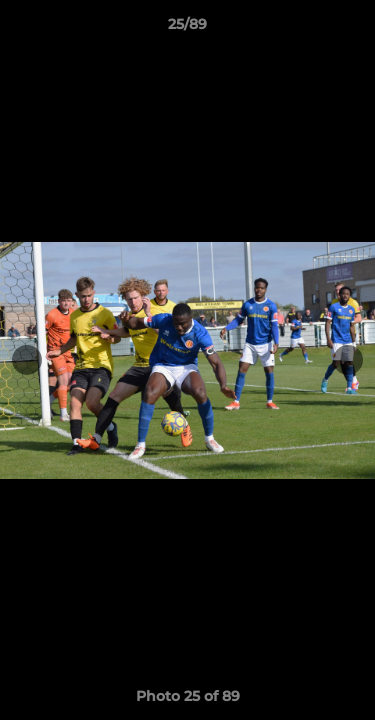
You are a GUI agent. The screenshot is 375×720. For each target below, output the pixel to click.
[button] (351, 29)
